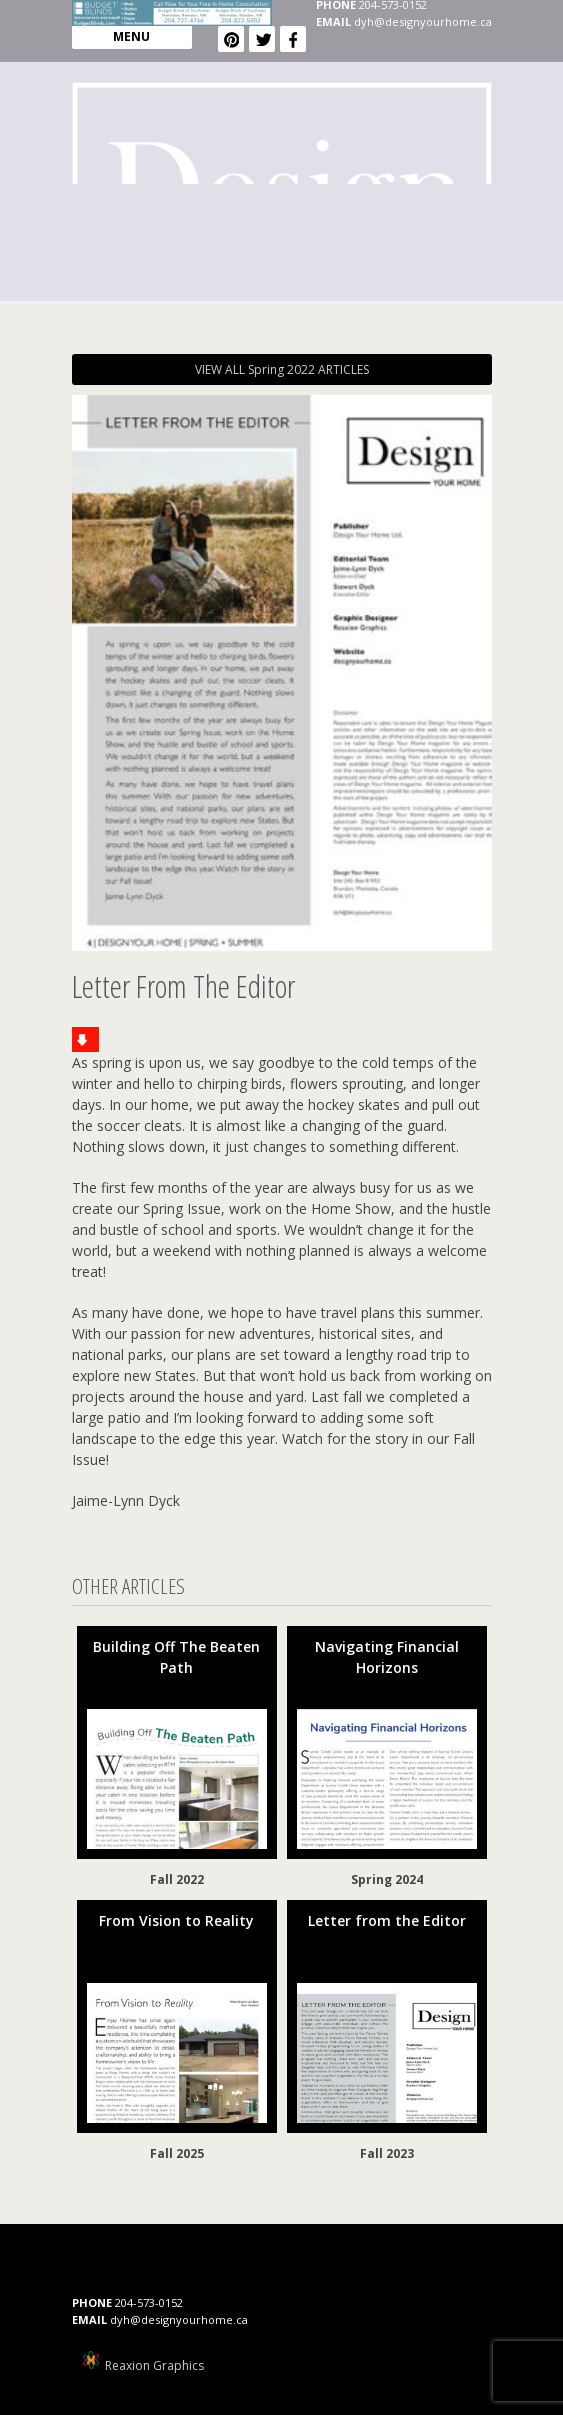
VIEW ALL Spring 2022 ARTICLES (282, 369)
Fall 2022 (177, 1879)
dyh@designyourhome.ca (423, 21)
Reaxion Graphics (154, 2365)
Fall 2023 (387, 2153)
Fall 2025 (177, 2153)
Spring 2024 (387, 1879)
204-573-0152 (149, 2302)
